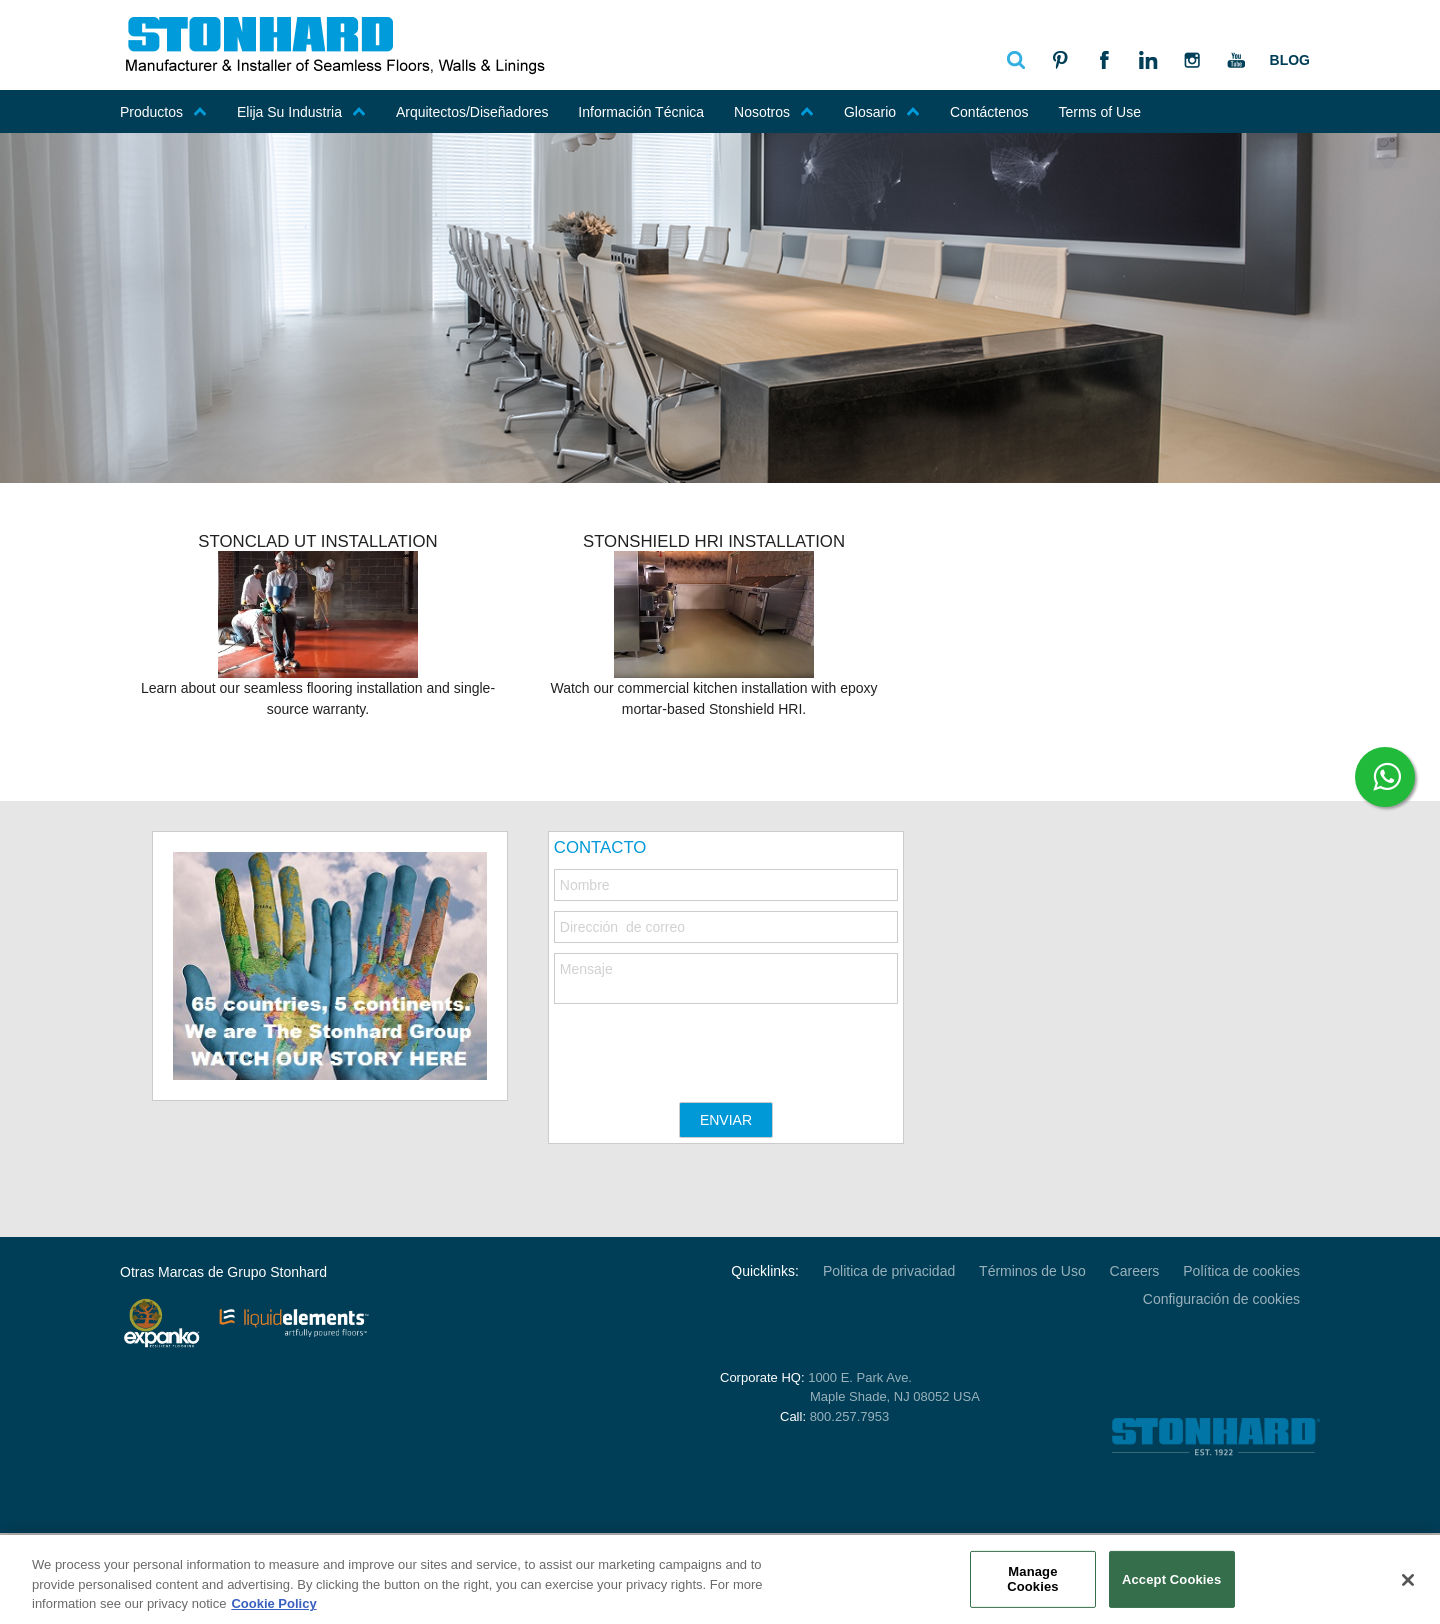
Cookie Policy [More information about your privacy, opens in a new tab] (273, 1603)
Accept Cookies (1171, 1578)
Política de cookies (1241, 1271)
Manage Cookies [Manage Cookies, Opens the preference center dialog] (1032, 1579)
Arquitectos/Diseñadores (472, 112)
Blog (1290, 60)
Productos (163, 112)
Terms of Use (1099, 112)
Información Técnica (641, 112)
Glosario (882, 112)
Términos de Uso (1032, 1271)
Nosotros (774, 112)
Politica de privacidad (889, 1271)
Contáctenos (989, 112)
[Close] (1408, 1580)
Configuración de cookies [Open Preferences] (1221, 1299)
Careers (1135, 1271)
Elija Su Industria (301, 112)
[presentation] (706, 1043)
